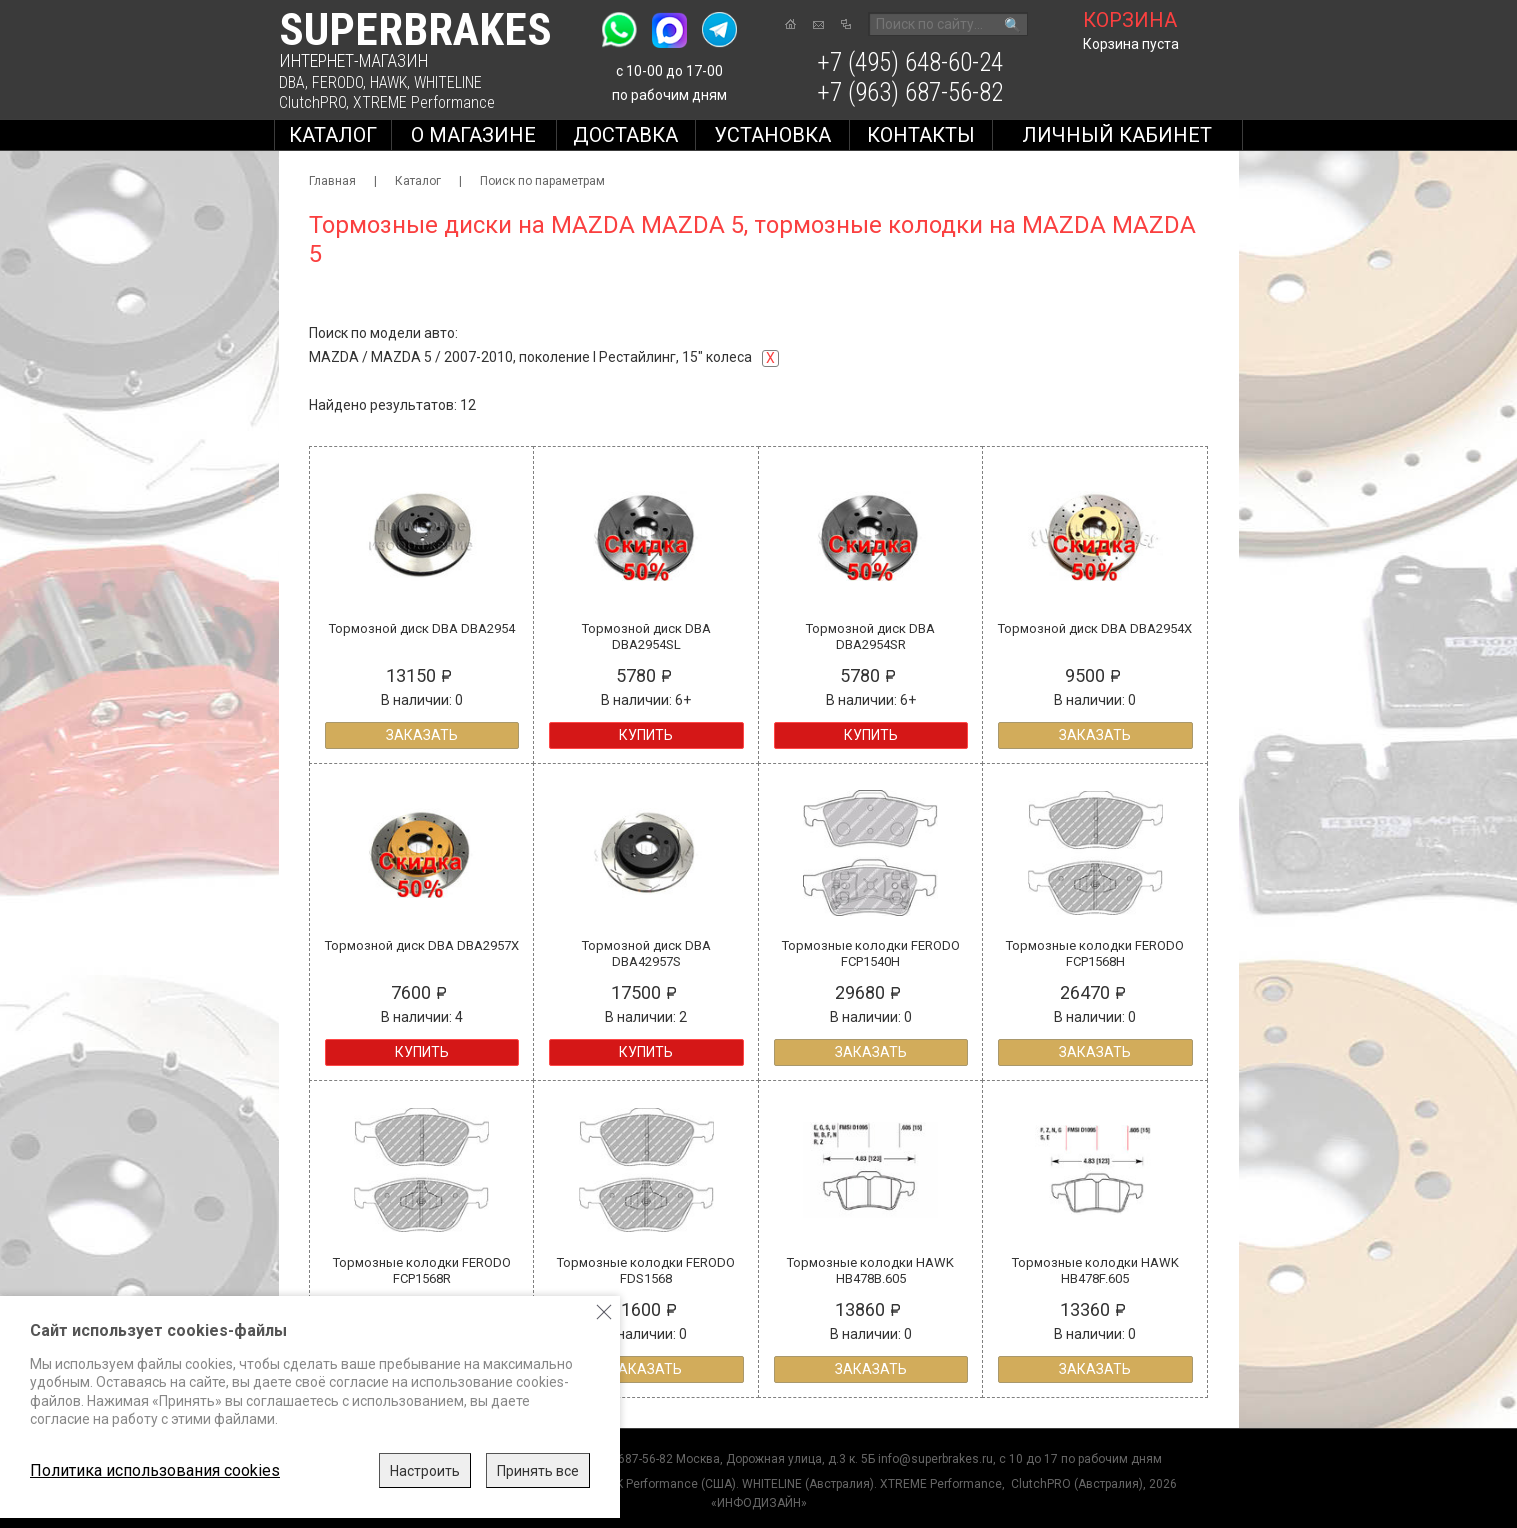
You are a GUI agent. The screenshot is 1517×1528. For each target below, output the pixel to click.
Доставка (625, 135)
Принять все (538, 1471)
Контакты (921, 135)
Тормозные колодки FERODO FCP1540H (871, 953)
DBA (292, 82)
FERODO (337, 82)
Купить (646, 735)
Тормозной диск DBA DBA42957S (646, 953)
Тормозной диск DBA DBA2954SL (646, 636)
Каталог (333, 135)
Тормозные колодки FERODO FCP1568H (1095, 953)
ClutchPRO (312, 102)
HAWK (388, 82)
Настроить (425, 1471)
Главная (332, 181)
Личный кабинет (1117, 135)
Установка (772, 135)
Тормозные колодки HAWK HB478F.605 (1095, 1270)
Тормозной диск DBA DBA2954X (1095, 628)
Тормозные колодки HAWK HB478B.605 (870, 1270)
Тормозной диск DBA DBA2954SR (870, 636)
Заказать (422, 735)
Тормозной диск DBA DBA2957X (422, 945)
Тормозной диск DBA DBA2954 (422, 628)
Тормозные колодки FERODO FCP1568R (422, 1270)
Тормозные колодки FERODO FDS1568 (646, 1270)
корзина (1130, 20)
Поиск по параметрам (542, 181)
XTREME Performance (424, 102)
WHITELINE (448, 82)
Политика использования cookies (155, 1470)
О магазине (473, 135)
